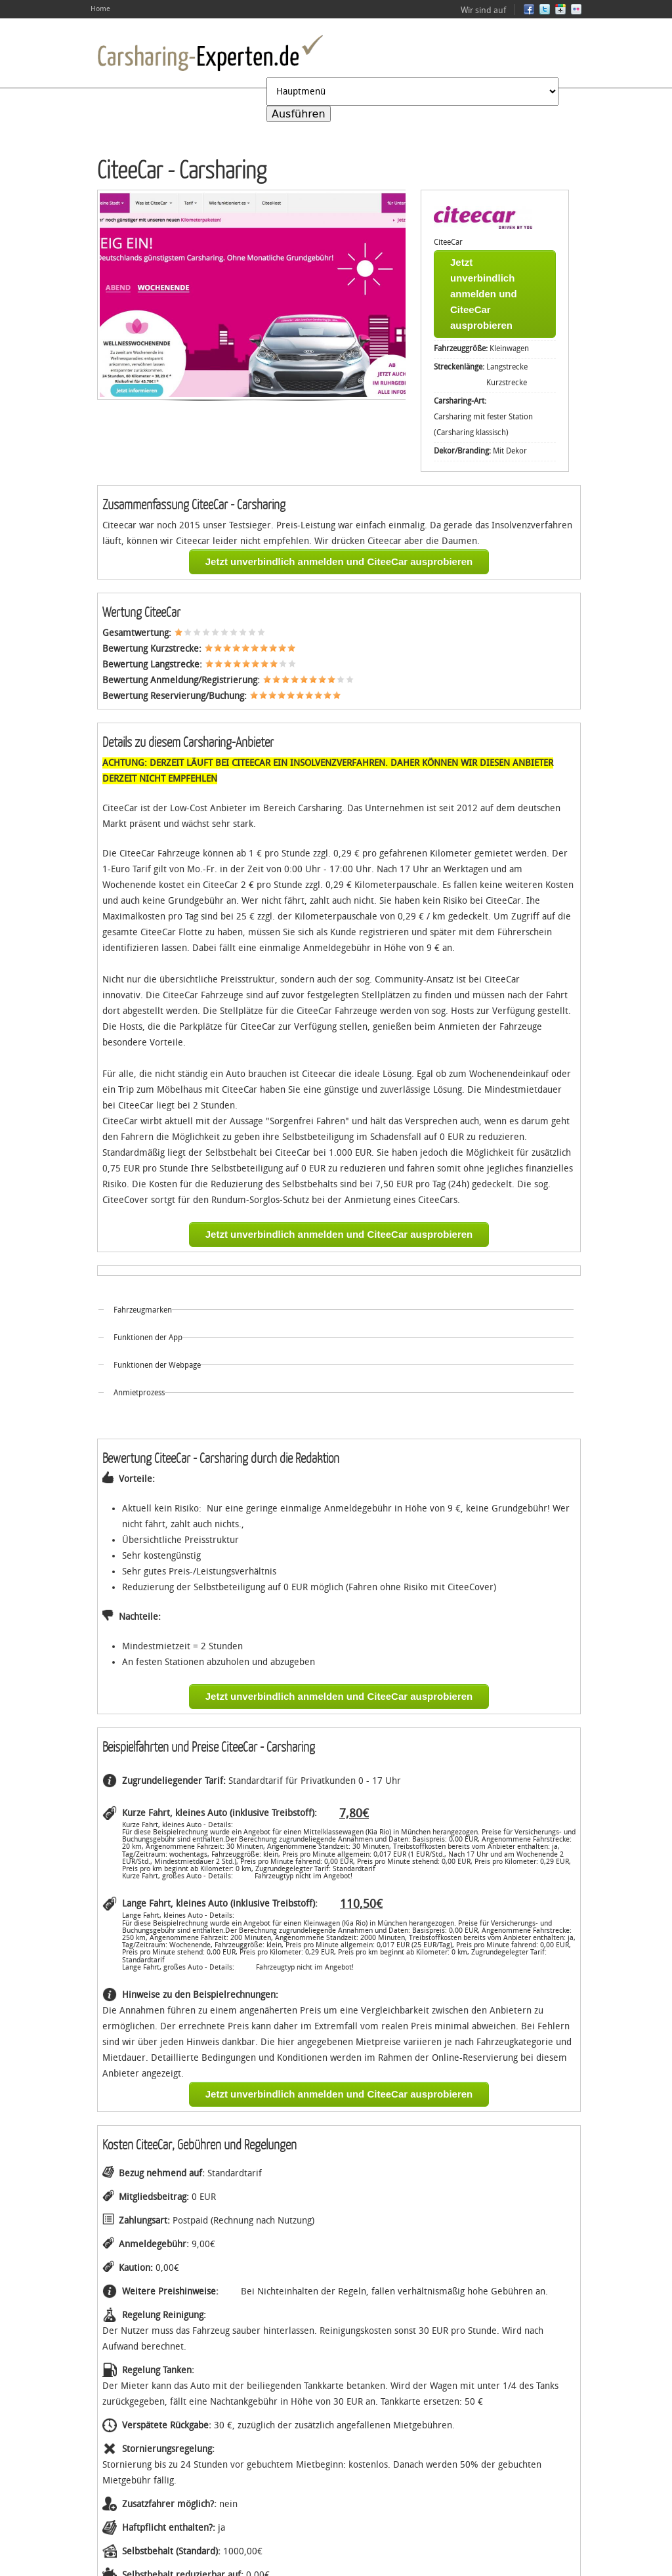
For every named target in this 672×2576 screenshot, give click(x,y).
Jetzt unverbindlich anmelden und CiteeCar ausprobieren (483, 294)
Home (100, 9)
